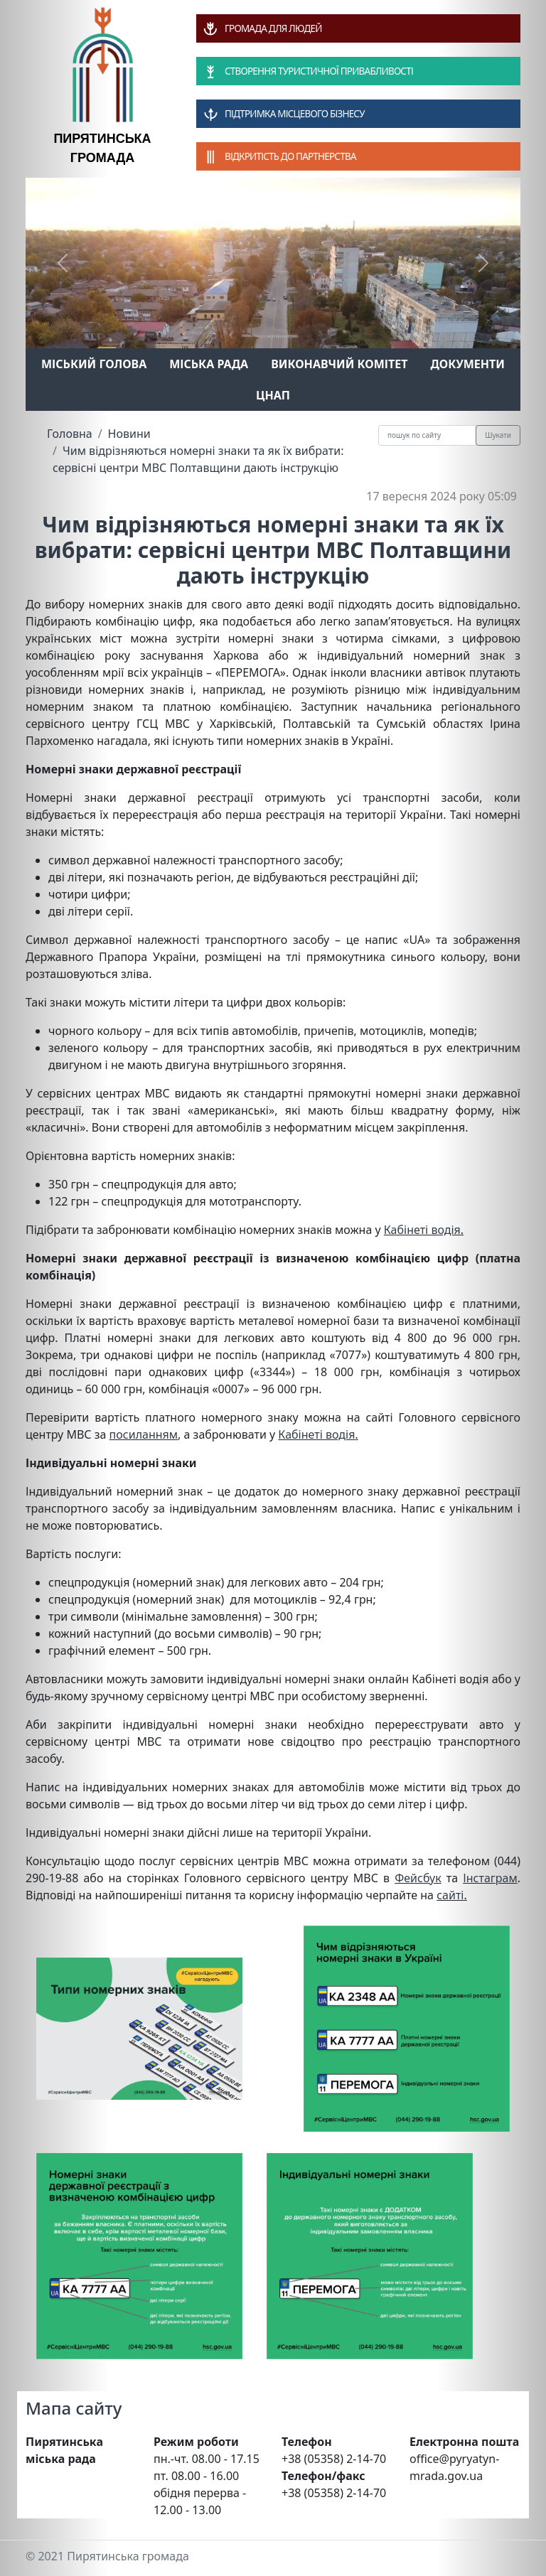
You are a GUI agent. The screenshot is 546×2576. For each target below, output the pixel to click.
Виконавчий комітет (339, 364)
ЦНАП (273, 395)
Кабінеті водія (422, 1230)
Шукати (498, 435)
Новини (129, 433)
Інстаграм (490, 1878)
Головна (69, 433)
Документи (467, 364)
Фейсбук (418, 1878)
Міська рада (208, 364)
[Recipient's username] (427, 435)
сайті (450, 1895)
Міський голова (93, 364)
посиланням (143, 1434)
